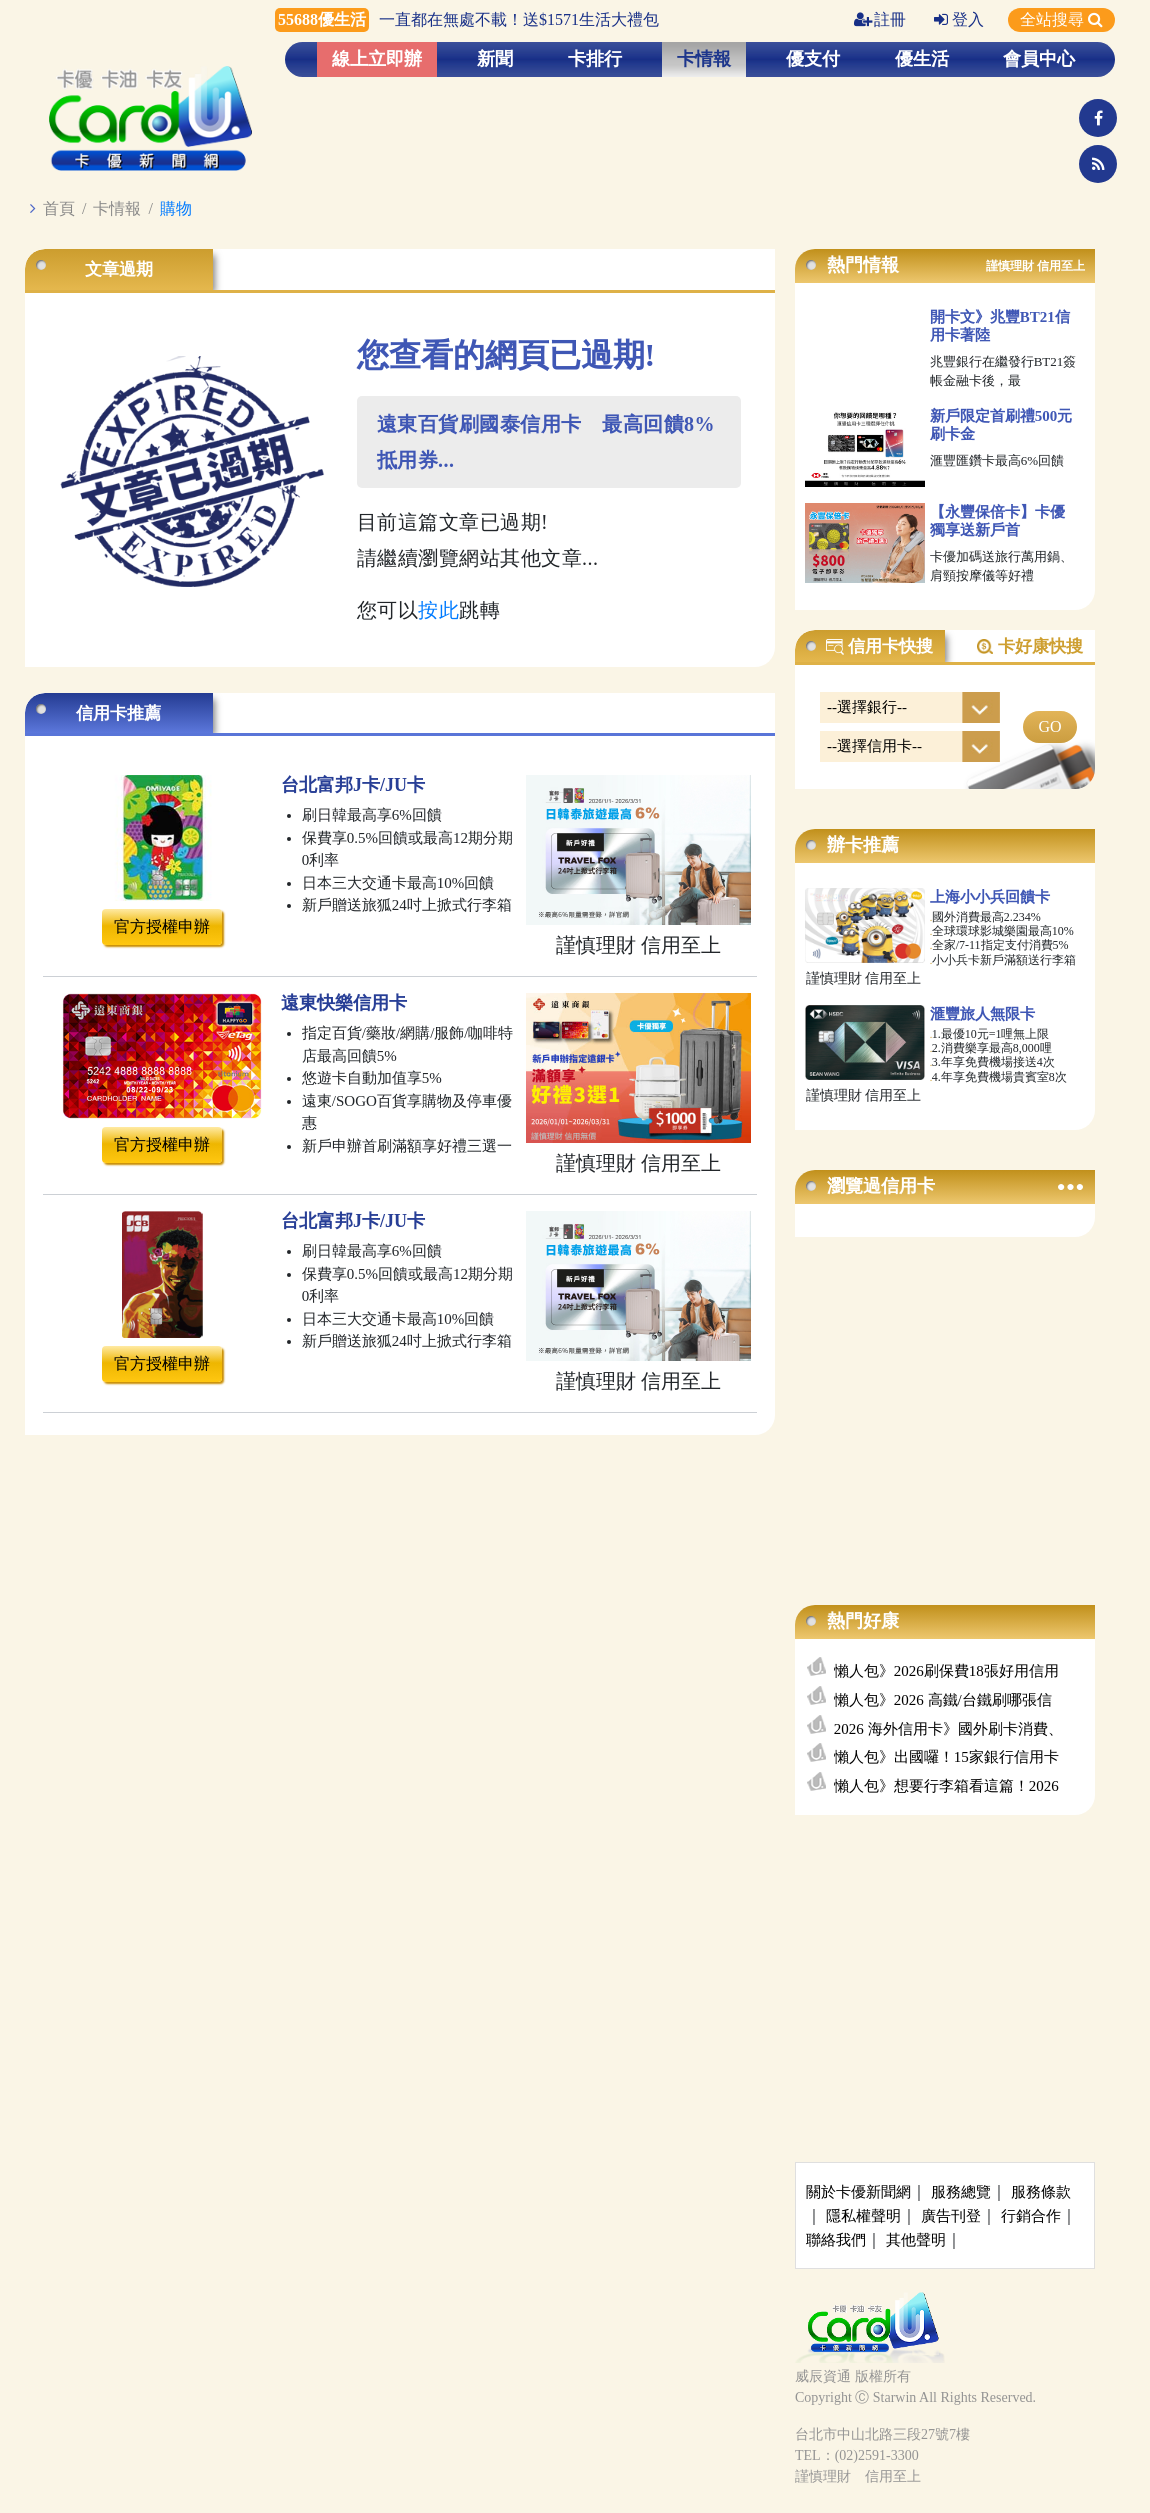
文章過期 (119, 269)
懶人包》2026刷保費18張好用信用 (946, 1671)
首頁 (59, 208)
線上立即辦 (377, 59)
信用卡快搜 (879, 647)
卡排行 (595, 59)
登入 (959, 19)
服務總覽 (961, 2192)
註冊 (880, 19)
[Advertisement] (945, 1401)
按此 (438, 610)
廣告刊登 (951, 2216)
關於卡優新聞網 (858, 2192)
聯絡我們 (836, 2240)
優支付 (813, 59)
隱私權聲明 (863, 2216)
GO (1049, 726)
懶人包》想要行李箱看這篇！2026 (946, 1786)
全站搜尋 (1061, 19)
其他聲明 (916, 2240)
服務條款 (1041, 2192)
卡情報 (704, 59)
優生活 (922, 59)
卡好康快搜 (1029, 647)
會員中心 (1039, 59)
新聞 (495, 59)
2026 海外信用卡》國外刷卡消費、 (948, 1729)
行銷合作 (1031, 2216)
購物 (176, 208)
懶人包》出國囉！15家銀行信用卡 (946, 1757)
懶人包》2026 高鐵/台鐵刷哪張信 (943, 1700)
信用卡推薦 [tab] (118, 713)
